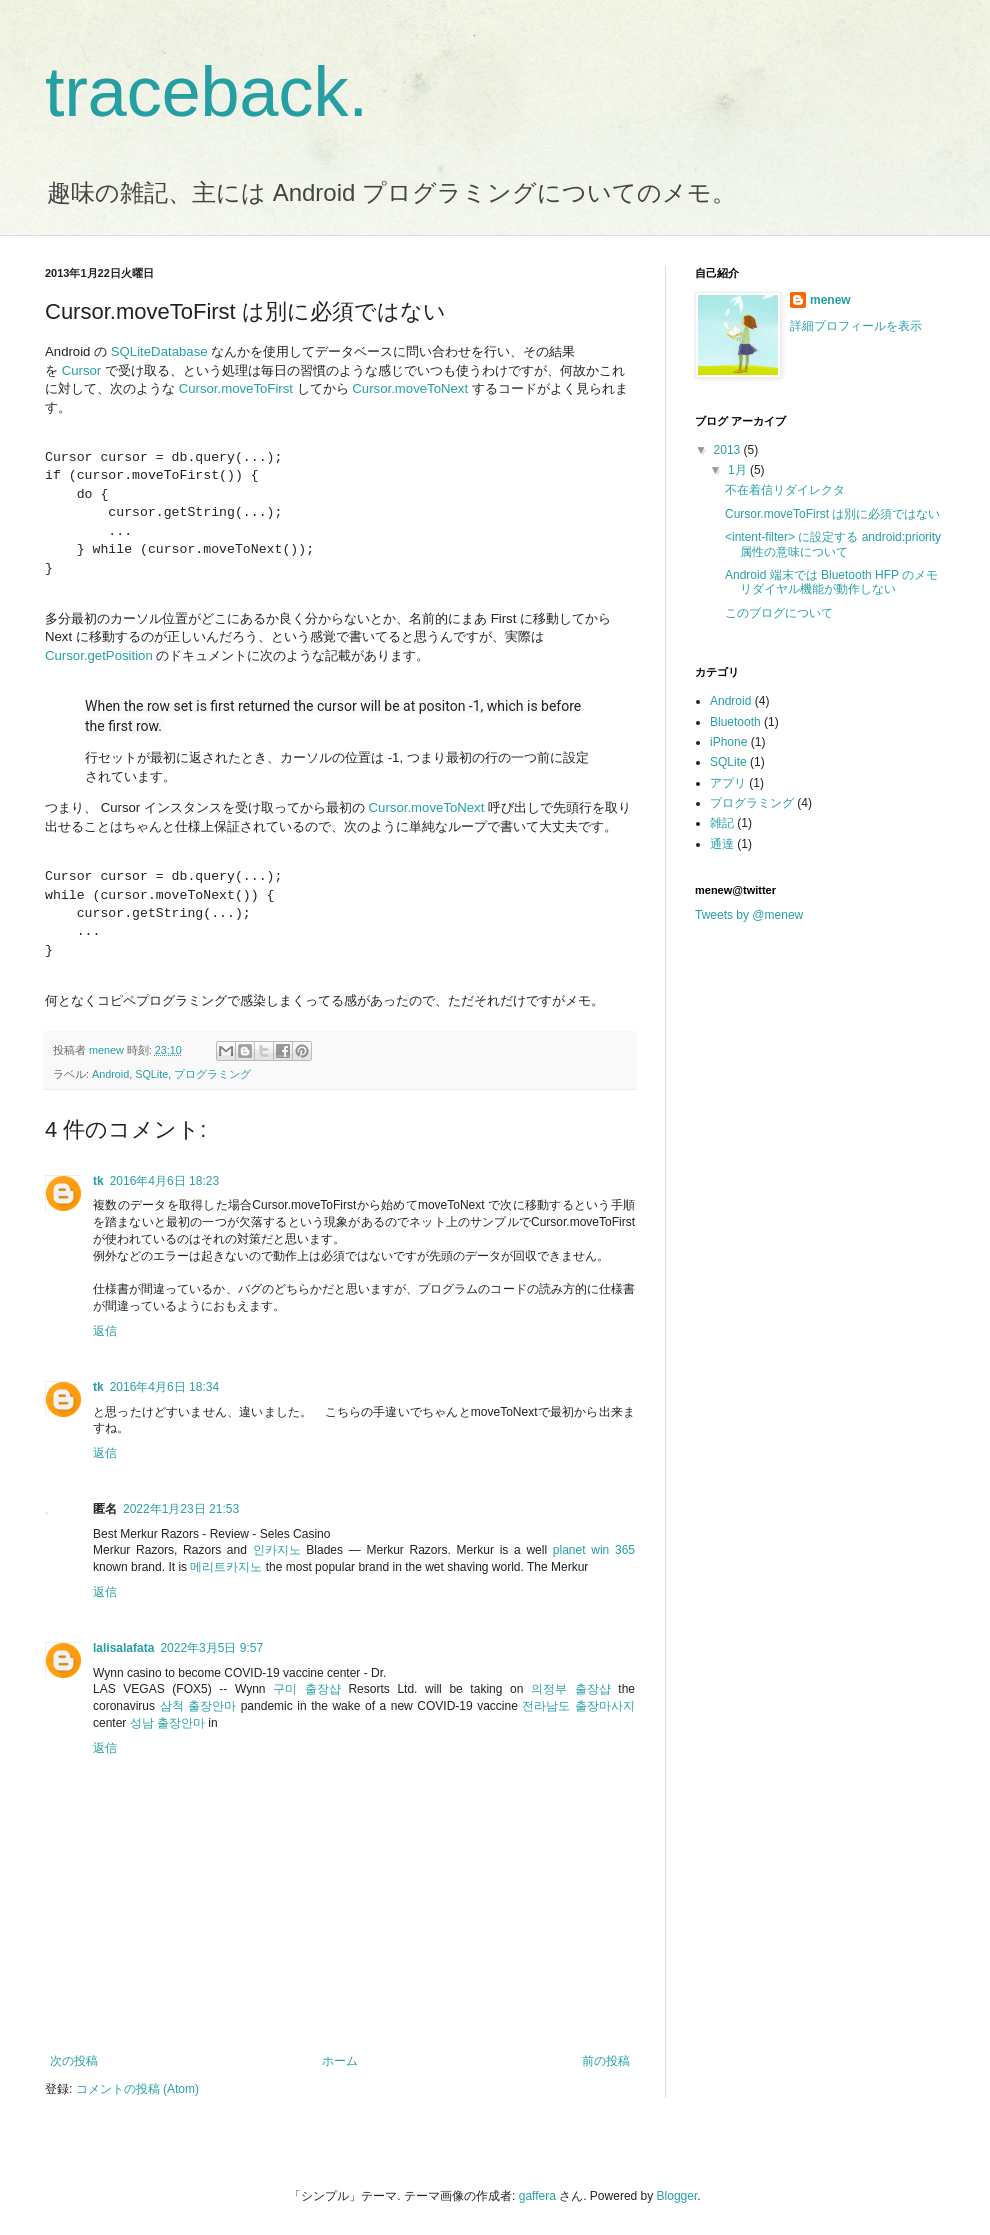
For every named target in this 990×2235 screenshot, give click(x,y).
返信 (105, 1331)
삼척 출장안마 (198, 1706)
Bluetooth (735, 722)
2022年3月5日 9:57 (211, 1648)
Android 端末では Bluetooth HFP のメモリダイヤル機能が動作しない (831, 582)
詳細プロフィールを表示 (856, 326)
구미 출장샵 (307, 1689)
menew (830, 300)
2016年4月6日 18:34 (164, 1387)
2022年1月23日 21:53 (181, 1509)
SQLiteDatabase (159, 351)
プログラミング (212, 1074)
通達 (722, 844)
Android (110, 1074)
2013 (729, 450)
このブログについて (779, 613)
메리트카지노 (226, 1567)
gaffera (537, 2196)
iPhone (728, 742)
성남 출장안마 (167, 1723)
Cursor (82, 370)
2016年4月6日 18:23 (164, 1181)
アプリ (728, 783)
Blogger (677, 2196)
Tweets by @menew (749, 915)
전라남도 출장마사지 (578, 1706)
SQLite (151, 1074)
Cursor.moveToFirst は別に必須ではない (832, 514)
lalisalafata (123, 1648)
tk (98, 1181)
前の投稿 (606, 2061)
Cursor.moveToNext (410, 388)
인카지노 (277, 1550)
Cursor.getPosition (99, 655)
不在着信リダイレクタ (785, 490)
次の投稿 (74, 2061)
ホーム (340, 2061)
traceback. (206, 92)
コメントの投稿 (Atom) (137, 2089)
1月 (739, 470)
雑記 (722, 823)
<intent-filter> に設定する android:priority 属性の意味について (833, 544)
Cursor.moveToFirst (236, 388)
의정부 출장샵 (571, 1689)
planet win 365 (594, 1550)
